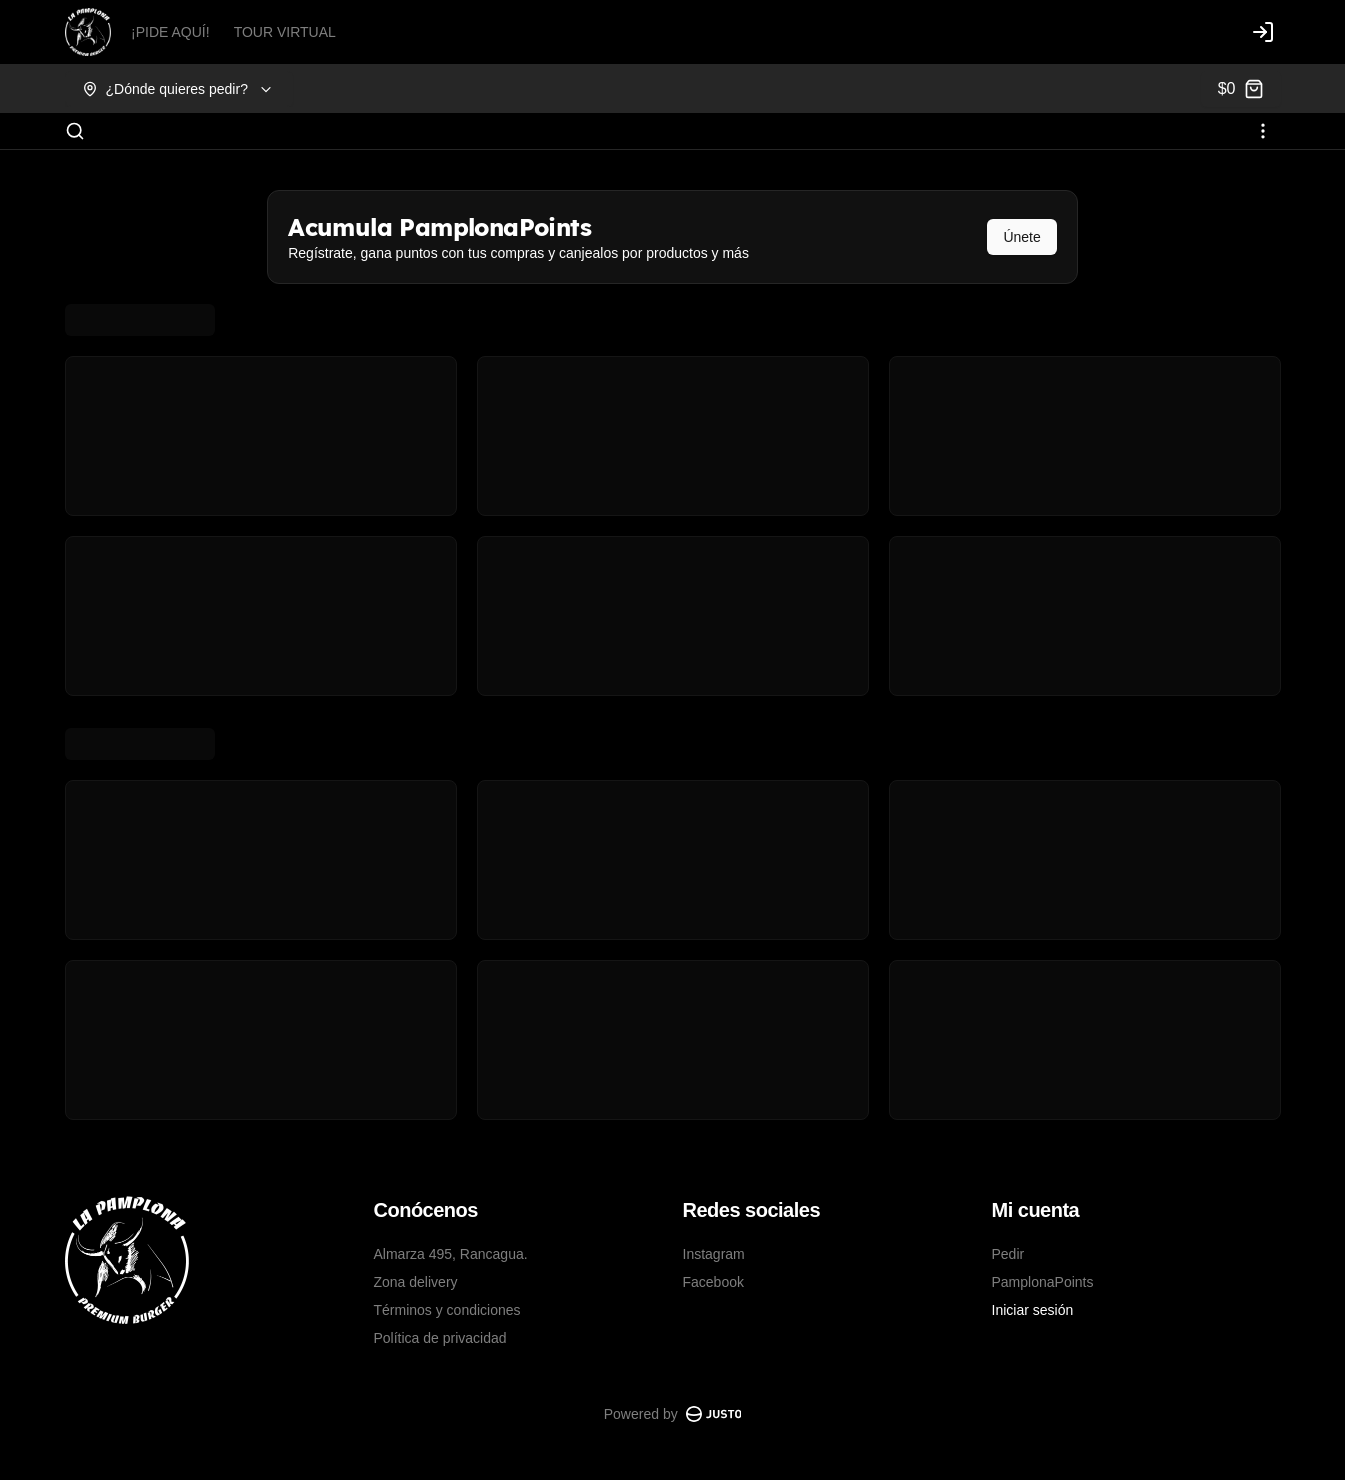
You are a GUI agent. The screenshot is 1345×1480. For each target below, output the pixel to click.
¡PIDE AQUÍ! (170, 32)
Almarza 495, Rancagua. (451, 1254)
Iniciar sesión (1033, 1310)
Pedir (1008, 1254)
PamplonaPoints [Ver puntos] (1043, 1282)
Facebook (713, 1282)
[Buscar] (75, 131)
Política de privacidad (440, 1338)
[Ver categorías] (1263, 131)
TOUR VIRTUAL (285, 32)
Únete (1021, 237)
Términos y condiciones (447, 1310)
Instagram (714, 1254)
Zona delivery (416, 1282)
